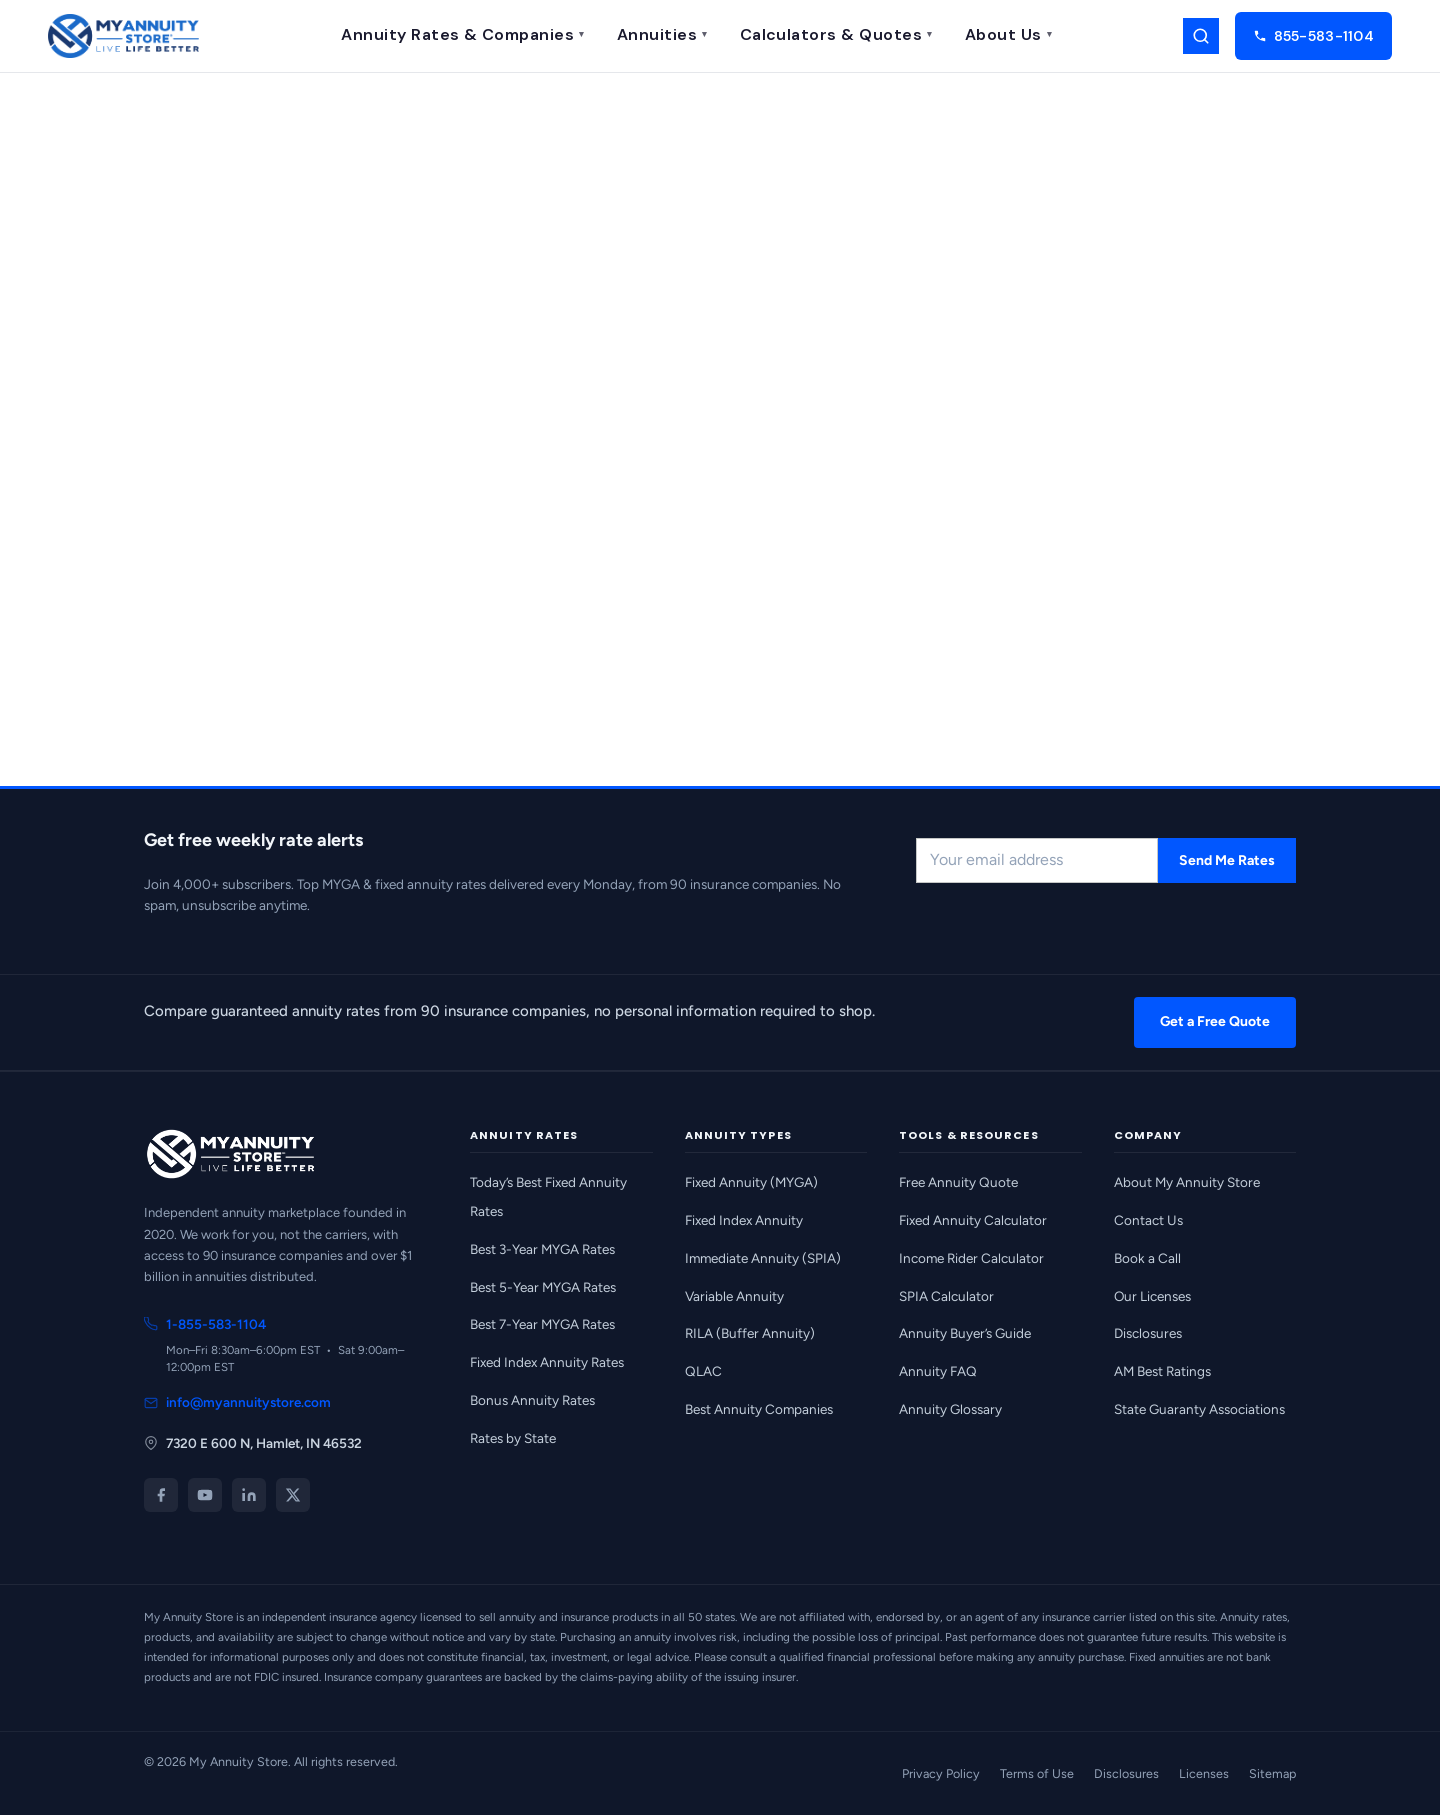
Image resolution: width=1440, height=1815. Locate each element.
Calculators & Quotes (836, 34)
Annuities (662, 34)
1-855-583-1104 (205, 1324)
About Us (1008, 34)
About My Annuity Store (1187, 1182)
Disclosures (1148, 1333)
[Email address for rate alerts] (1037, 860)
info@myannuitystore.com (237, 1402)
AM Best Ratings (1162, 1371)
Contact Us (1148, 1220)
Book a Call (1147, 1258)
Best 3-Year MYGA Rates (542, 1249)
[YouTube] (205, 1495)
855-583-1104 (1313, 36)
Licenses (1204, 1773)
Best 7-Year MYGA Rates (542, 1324)
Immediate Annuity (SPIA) (763, 1258)
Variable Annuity (734, 1296)
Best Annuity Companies (759, 1409)
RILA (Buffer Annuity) (750, 1333)
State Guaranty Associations (1199, 1409)
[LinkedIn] (249, 1495)
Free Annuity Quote (958, 1182)
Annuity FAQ (938, 1371)
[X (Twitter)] (293, 1495)
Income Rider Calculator (971, 1258)
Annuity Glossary (950, 1409)
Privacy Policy (941, 1773)
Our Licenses (1152, 1296)
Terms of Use (1037, 1773)
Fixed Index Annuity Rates (547, 1362)
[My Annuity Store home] (123, 36)
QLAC (703, 1371)
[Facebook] (161, 1495)
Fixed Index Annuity (744, 1220)
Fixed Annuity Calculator (973, 1220)
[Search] (1201, 36)
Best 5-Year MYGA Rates (543, 1287)
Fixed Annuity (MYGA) (751, 1182)
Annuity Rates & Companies (462, 34)
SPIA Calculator (946, 1296)
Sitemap (1272, 1773)
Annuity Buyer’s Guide (965, 1333)
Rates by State (513, 1438)
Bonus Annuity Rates (532, 1400)
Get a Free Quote (1215, 1021)
